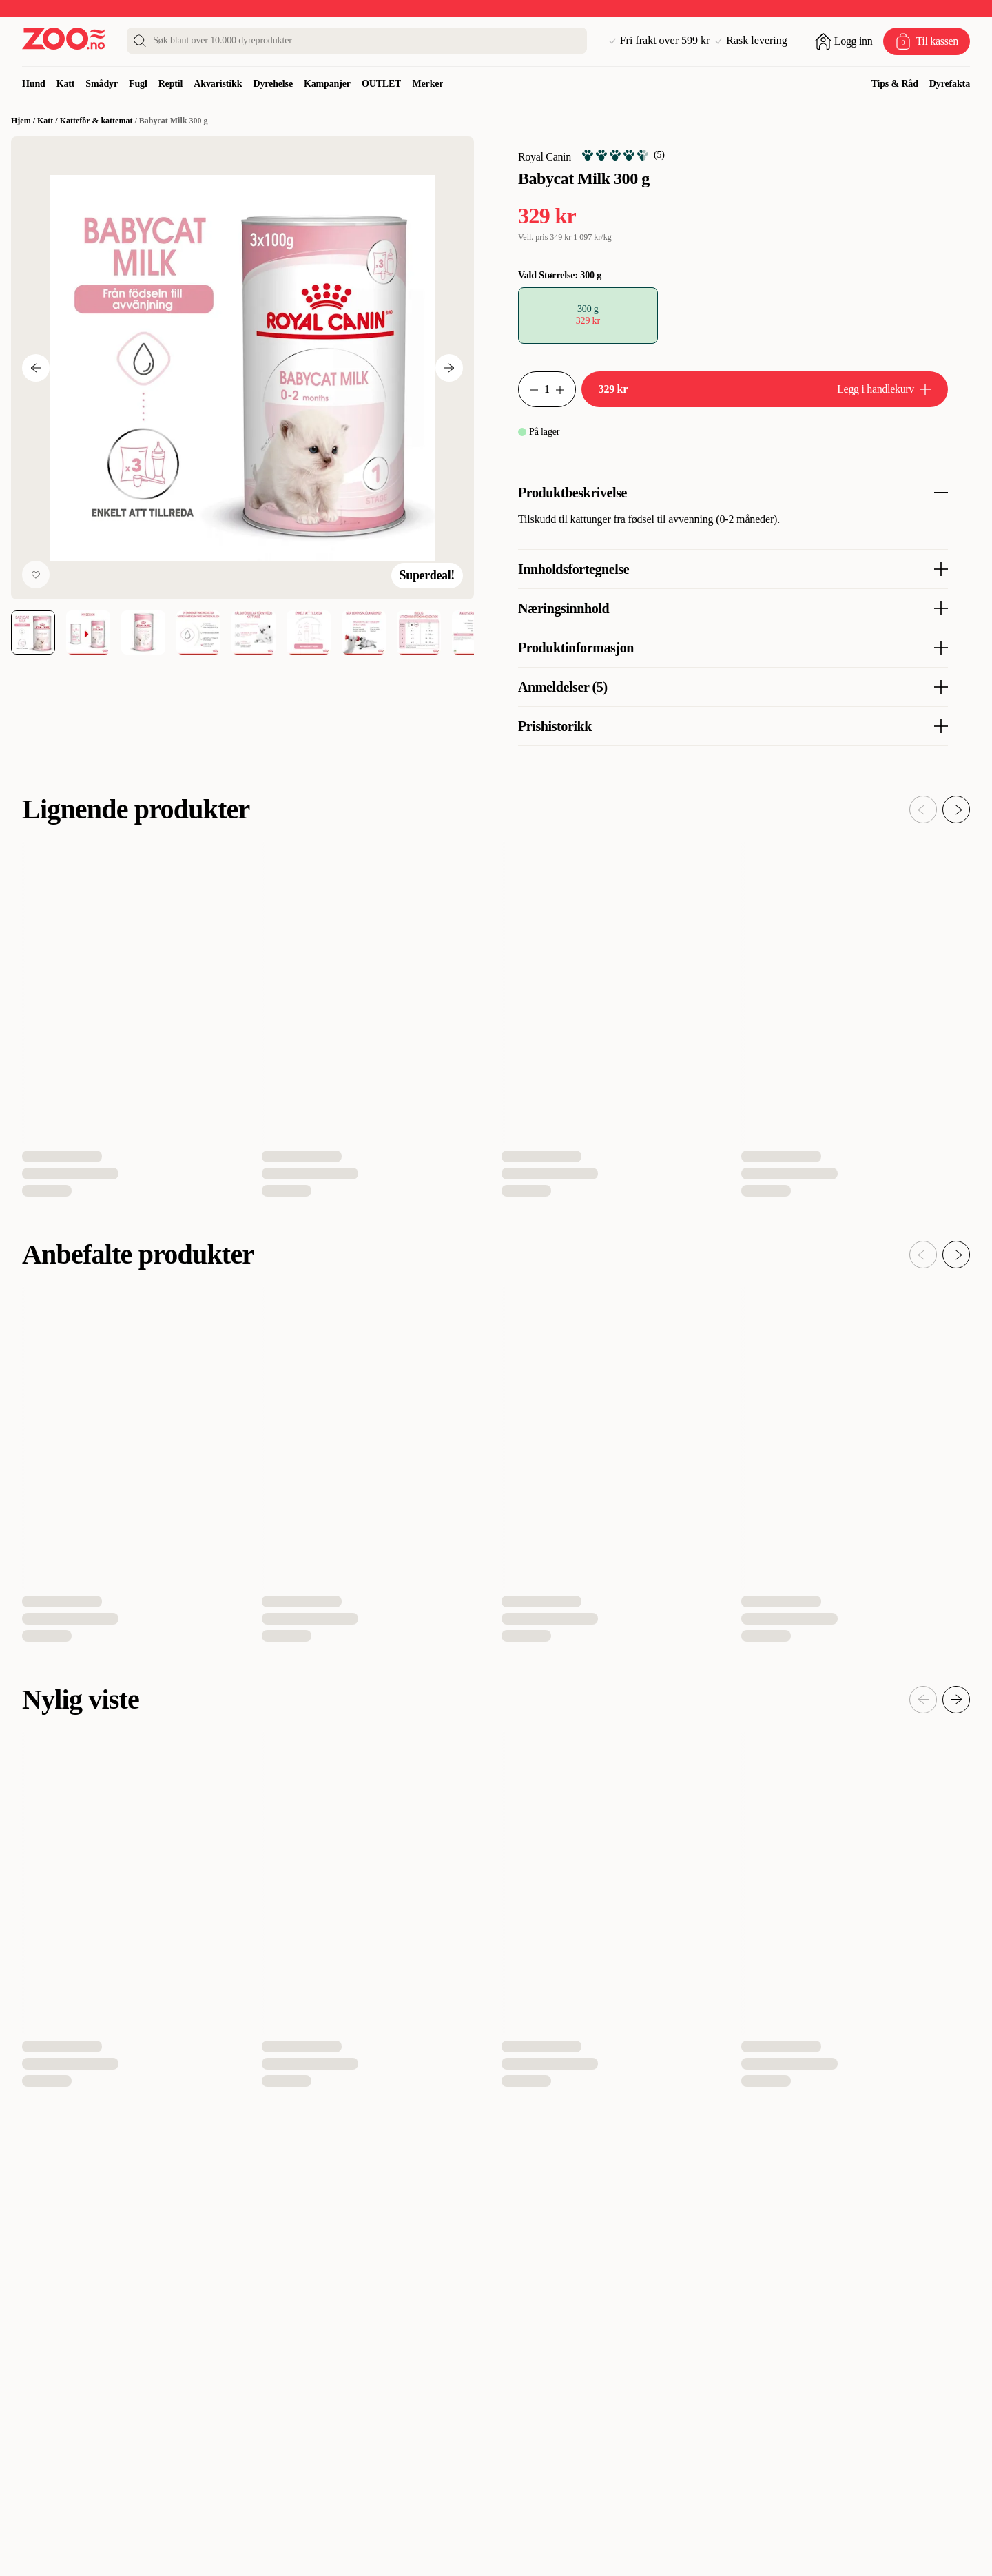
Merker (427, 84)
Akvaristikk (218, 84)
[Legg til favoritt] (36, 574)
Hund (33, 84)
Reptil (170, 84)
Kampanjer (327, 84)
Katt (65, 84)
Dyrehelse (273, 84)
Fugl (138, 84)
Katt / (48, 120)
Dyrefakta (949, 84)
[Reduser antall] (528, 389)
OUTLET (382, 84)
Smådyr (101, 84)
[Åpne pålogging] (844, 41)
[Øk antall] (565, 389)
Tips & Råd (894, 84)
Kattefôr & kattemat (96, 120)
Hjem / (24, 120)
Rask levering (751, 40)
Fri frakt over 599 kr (659, 40)
